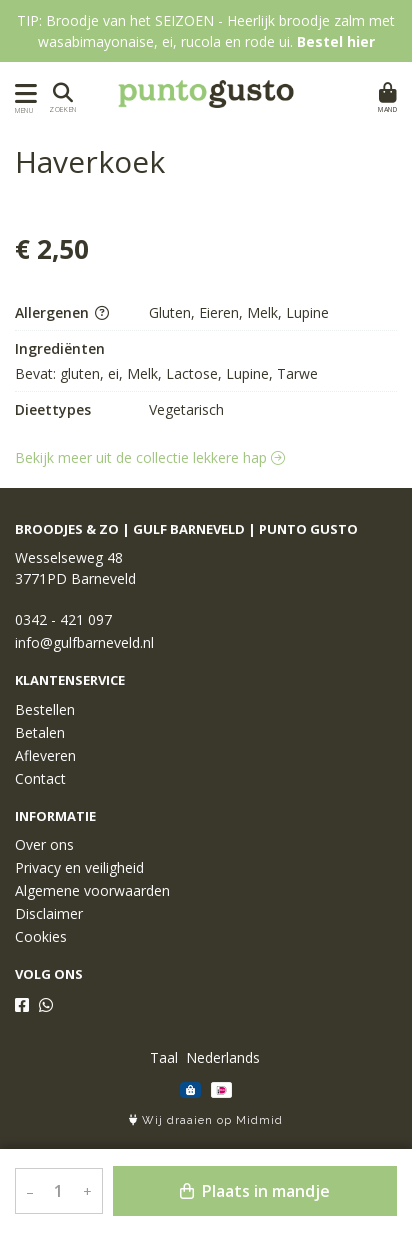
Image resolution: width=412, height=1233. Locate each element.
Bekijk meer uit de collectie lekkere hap (150, 457)
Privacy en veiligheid (79, 867)
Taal (164, 1057)
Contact (40, 778)
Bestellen (45, 709)
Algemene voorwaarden (92, 890)
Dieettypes (53, 409)
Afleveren (45, 755)
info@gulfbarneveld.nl (84, 642)
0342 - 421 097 (63, 619)
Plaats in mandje (255, 1191)
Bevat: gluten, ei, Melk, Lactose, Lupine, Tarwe (166, 373)
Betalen (40, 732)
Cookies (41, 936)
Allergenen (62, 312)
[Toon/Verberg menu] (22, 93)
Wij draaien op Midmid (206, 1120)
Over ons (44, 844)
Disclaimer (49, 913)
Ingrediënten (60, 348)
